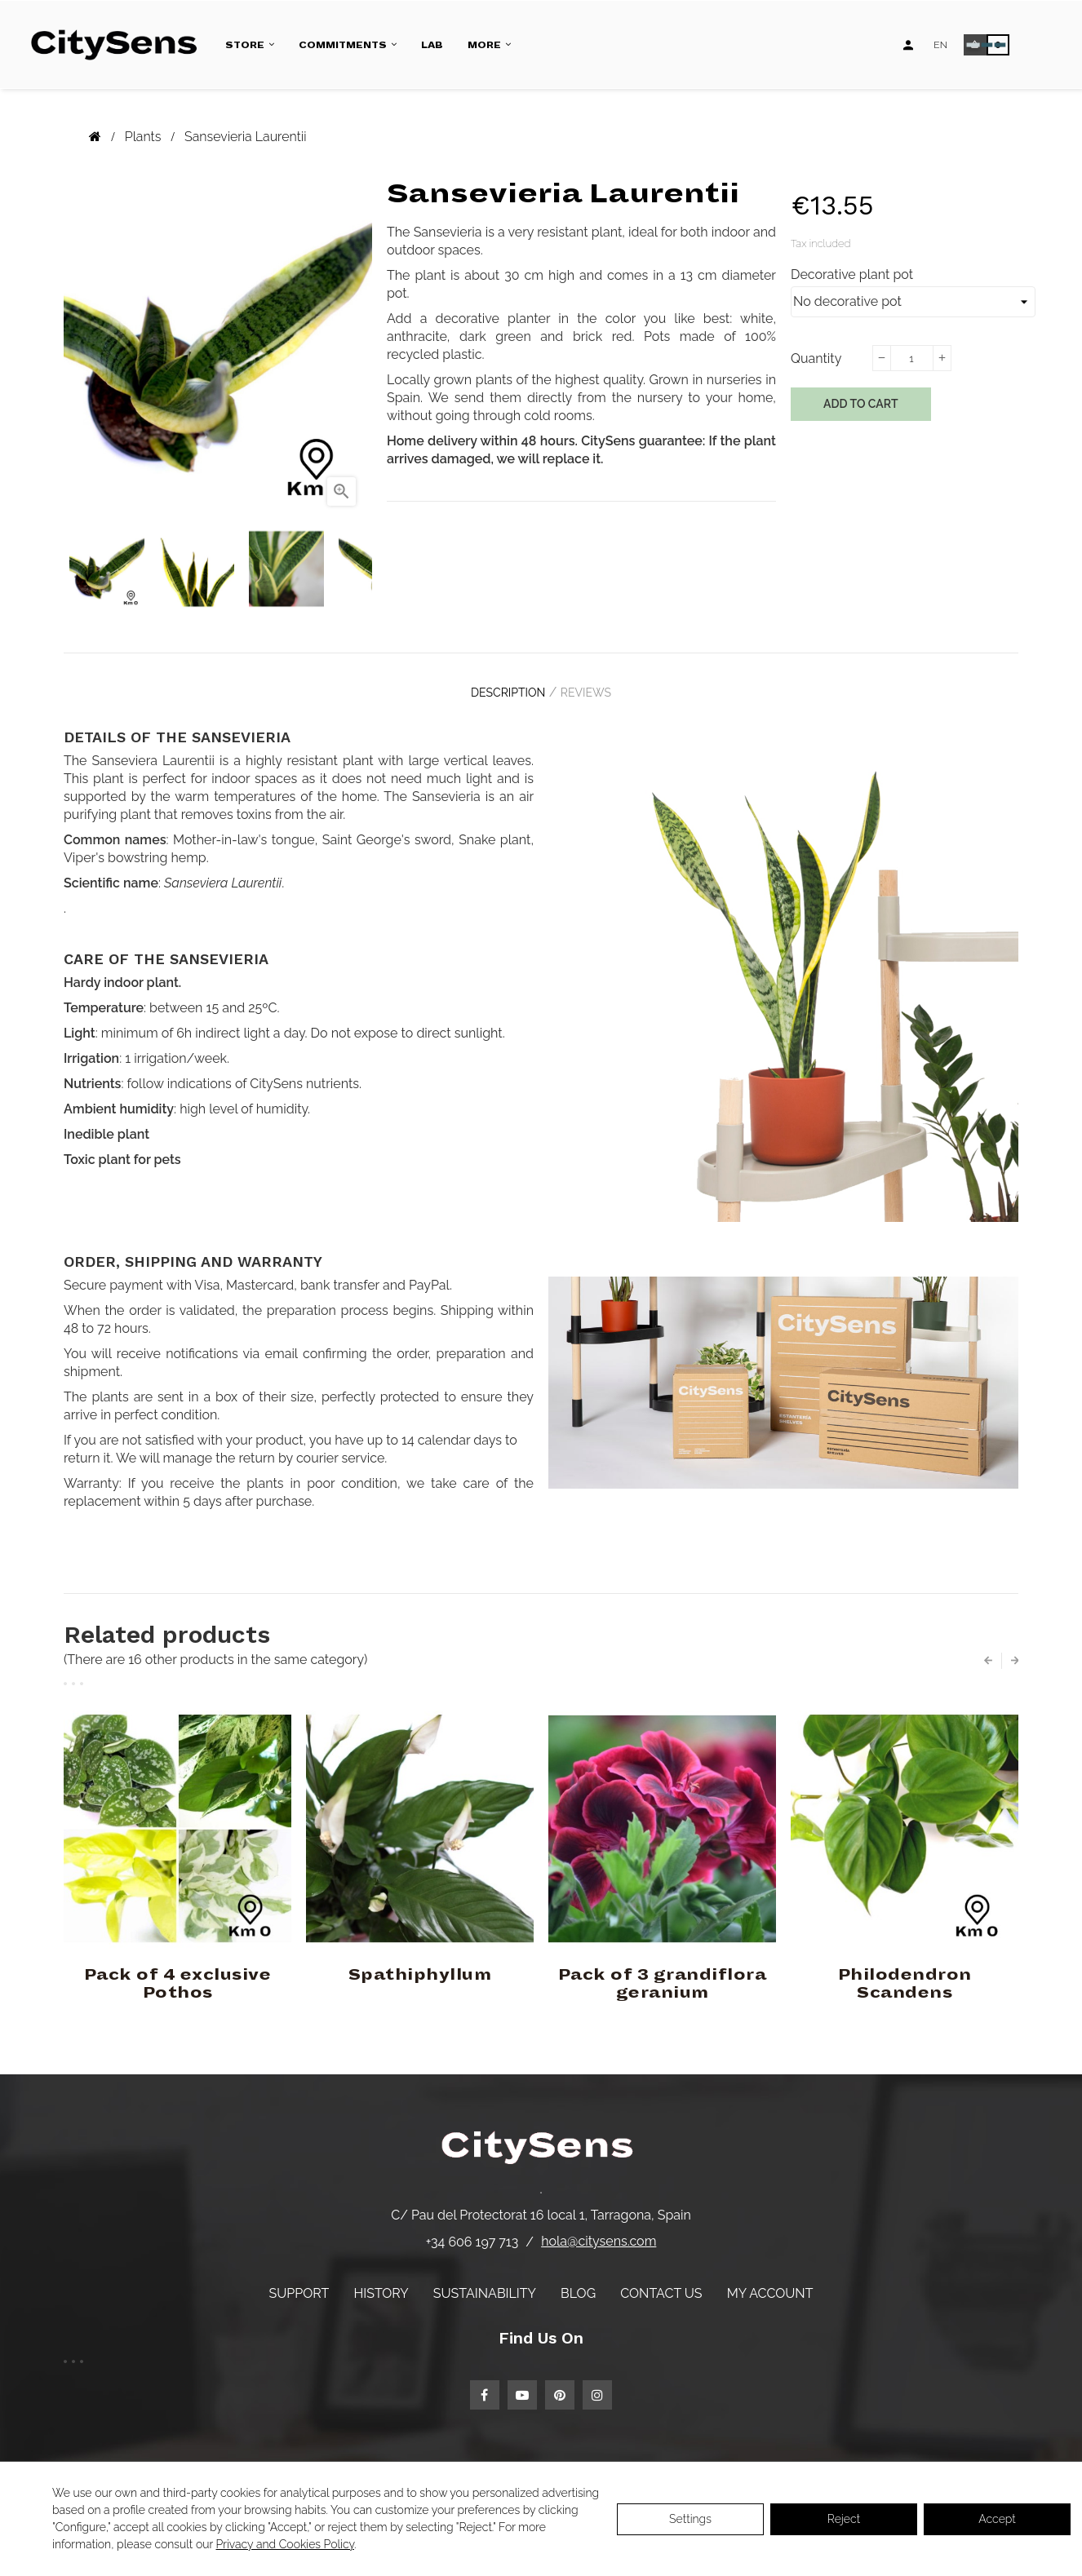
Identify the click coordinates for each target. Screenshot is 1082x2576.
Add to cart (860, 403)
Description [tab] (500, 687)
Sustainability (484, 2281)
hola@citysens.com (598, 2229)
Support (299, 2281)
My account (770, 2281)
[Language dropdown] (940, 45)
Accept (996, 2518)
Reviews (594, 687)
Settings (690, 2518)
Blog (578, 2281)
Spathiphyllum (420, 1962)
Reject (843, 2518)
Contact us (661, 2281)
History (380, 2281)
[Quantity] (911, 358)
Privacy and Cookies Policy (285, 2544)
